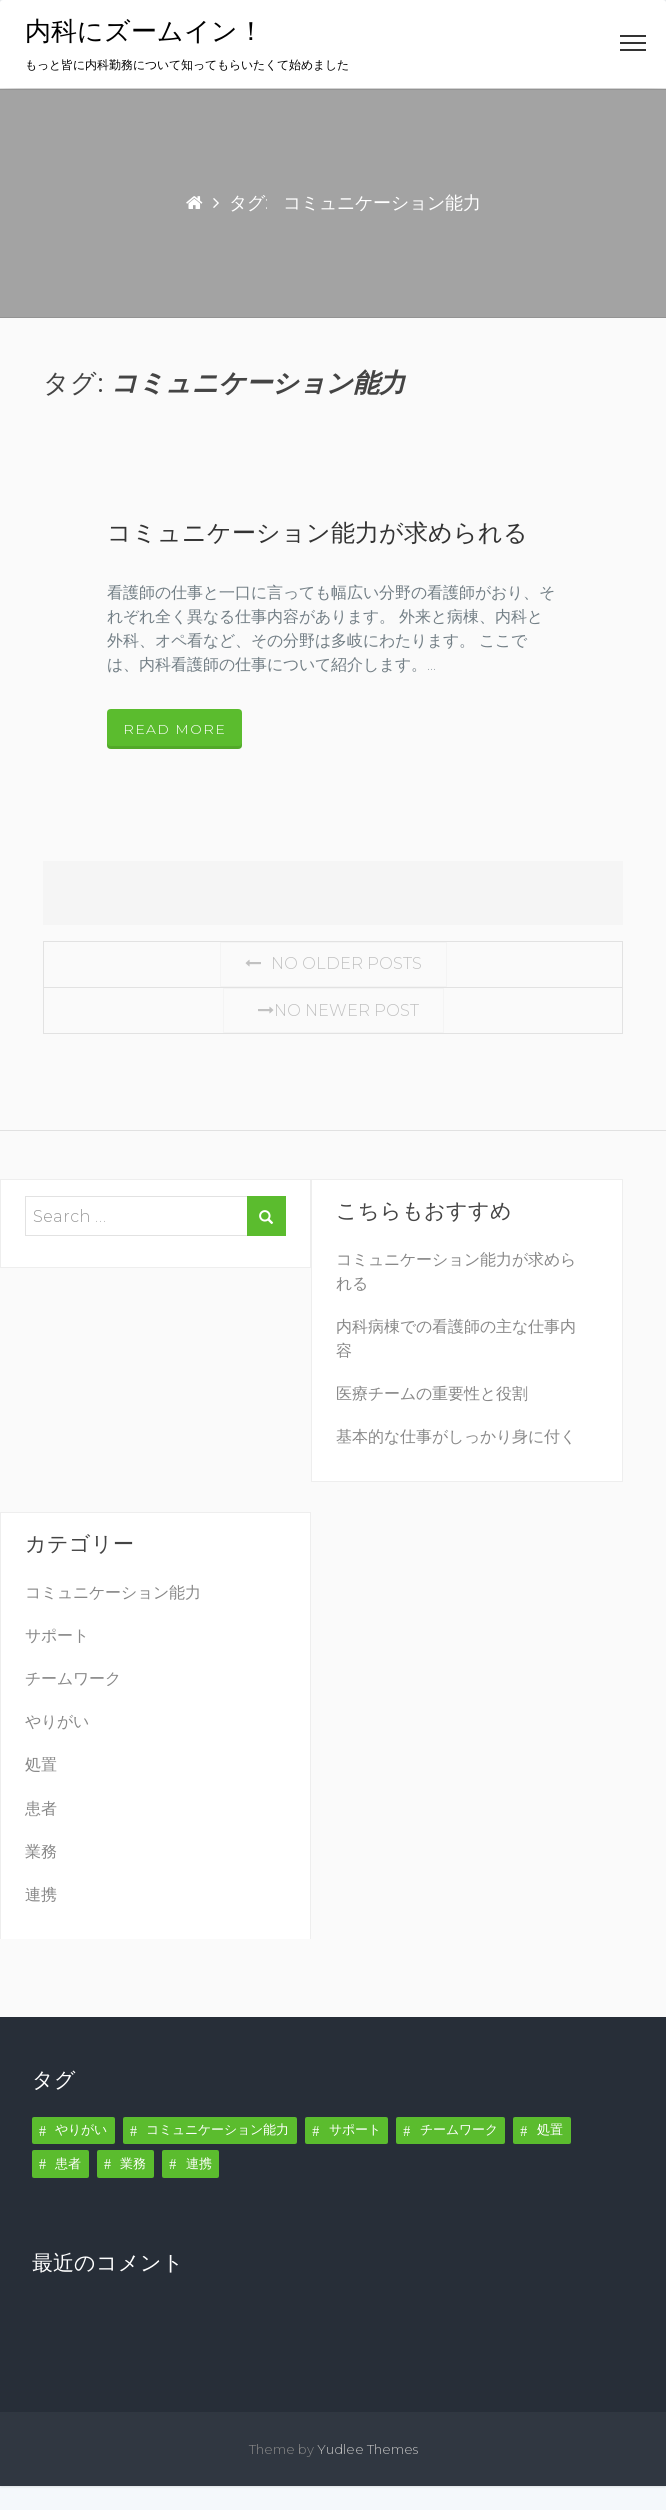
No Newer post (333, 1010)
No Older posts (333, 963)
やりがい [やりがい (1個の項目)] (81, 2129)
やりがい (57, 1721)
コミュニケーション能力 (113, 1592)
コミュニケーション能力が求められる (317, 533)
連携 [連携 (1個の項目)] (199, 2163)
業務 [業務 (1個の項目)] (133, 2163)
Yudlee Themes (367, 2449)
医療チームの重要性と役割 (432, 1393)
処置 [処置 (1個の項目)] (550, 2129)
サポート (57, 1635)
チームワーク (73, 1678)
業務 (41, 1851)
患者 (41, 1808)
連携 (41, 1894)
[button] (633, 47)
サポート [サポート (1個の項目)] (355, 2129)
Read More (174, 729)
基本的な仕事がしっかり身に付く (456, 1436)
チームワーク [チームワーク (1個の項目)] (459, 2129)
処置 (41, 1764)
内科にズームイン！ (144, 31)
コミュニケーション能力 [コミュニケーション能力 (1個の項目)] (217, 2129)
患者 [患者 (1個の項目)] (68, 2163)
